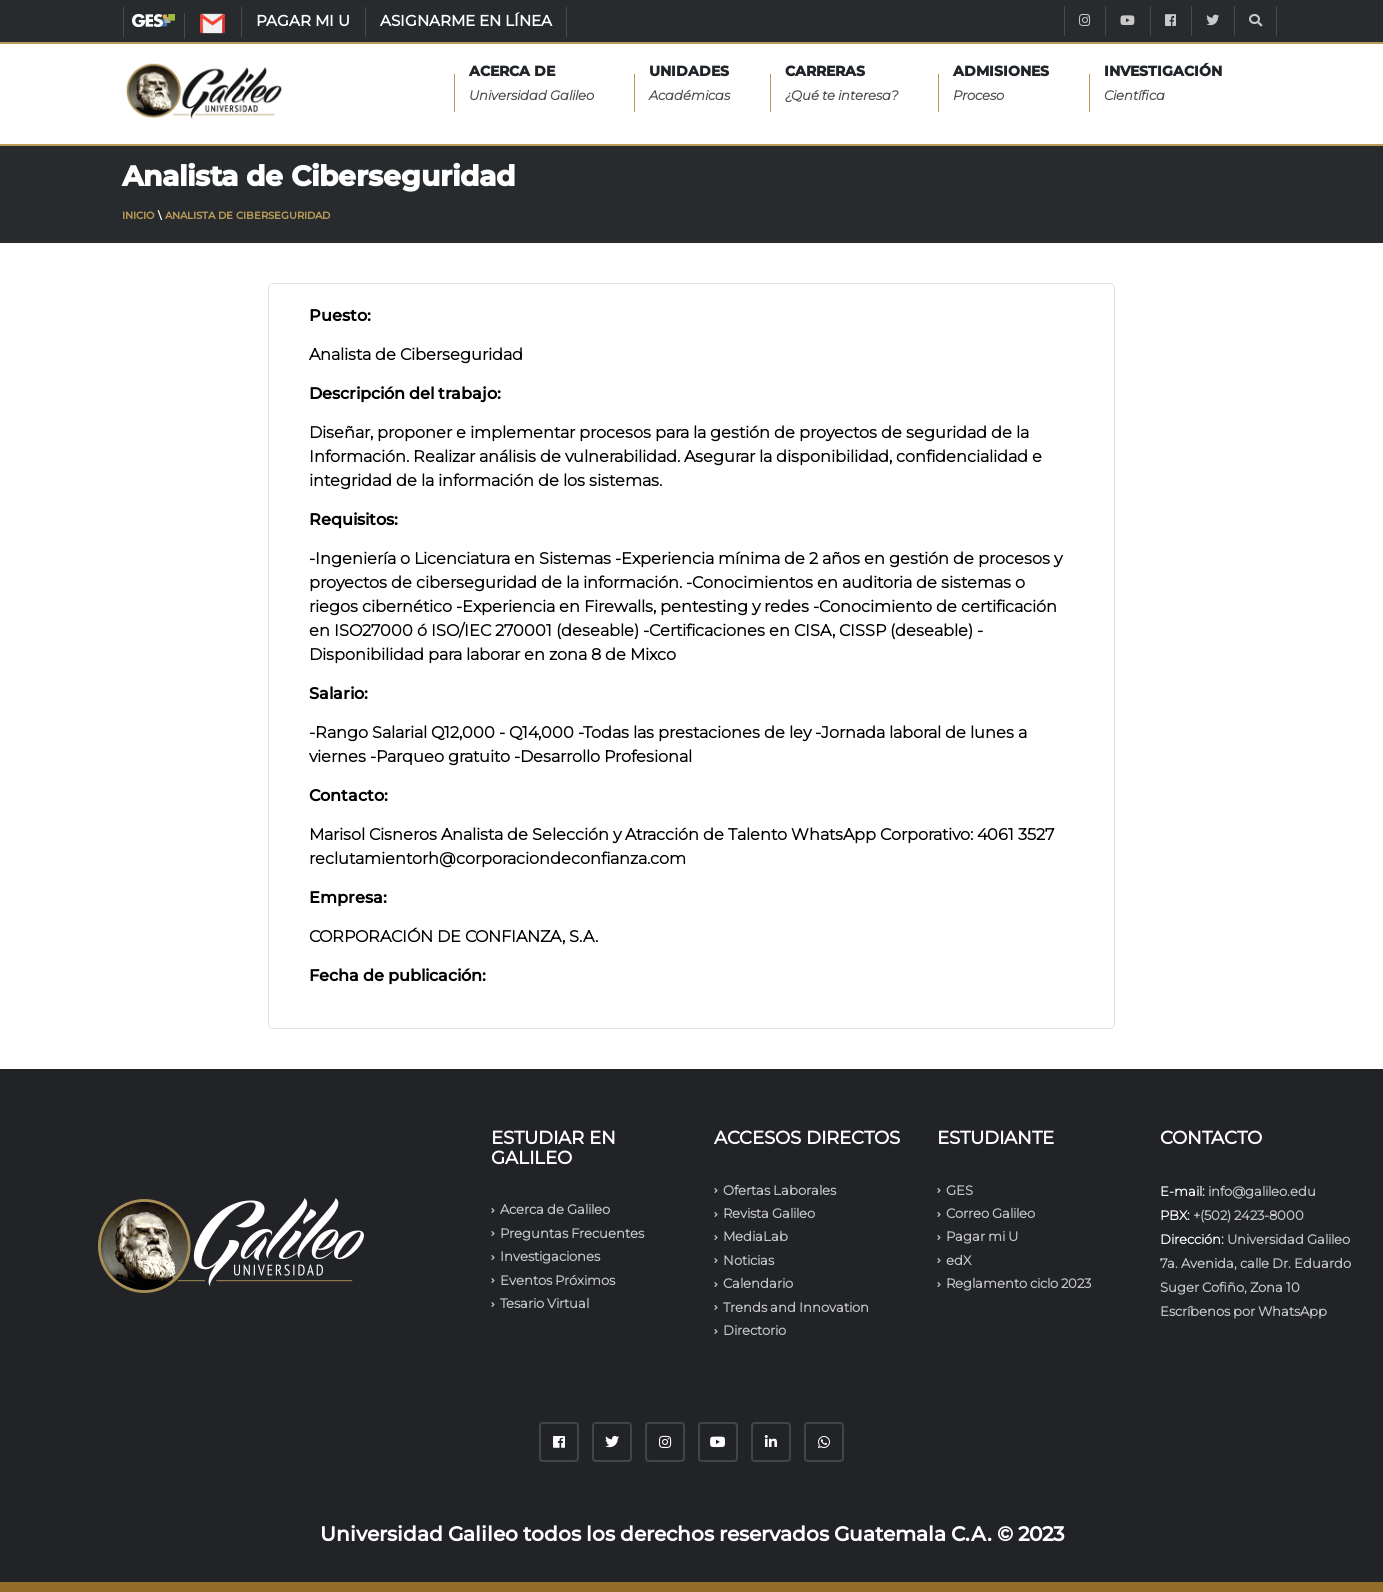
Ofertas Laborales (779, 1190)
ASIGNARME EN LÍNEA (466, 20)
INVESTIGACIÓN (1163, 84)
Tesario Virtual (544, 1303)
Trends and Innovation (796, 1307)
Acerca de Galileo (555, 1209)
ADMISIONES (1001, 84)
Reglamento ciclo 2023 (1018, 1283)
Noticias (748, 1260)
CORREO (233, 26)
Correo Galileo (990, 1213)
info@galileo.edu (1262, 1191)
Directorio (754, 1330)
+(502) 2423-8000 (1248, 1215)
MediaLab (755, 1236)
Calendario (758, 1283)
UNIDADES (689, 84)
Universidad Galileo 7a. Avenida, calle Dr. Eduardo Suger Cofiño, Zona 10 (1255, 1263)
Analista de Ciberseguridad (247, 215)
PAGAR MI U (303, 20)
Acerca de (531, 84)
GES (153, 20)
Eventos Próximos (557, 1280)
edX (958, 1260)
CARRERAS (841, 84)
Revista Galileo (769, 1213)
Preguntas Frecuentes (572, 1233)
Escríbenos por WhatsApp (1243, 1311)
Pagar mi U (982, 1236)
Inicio (138, 215)
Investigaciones (550, 1256)
